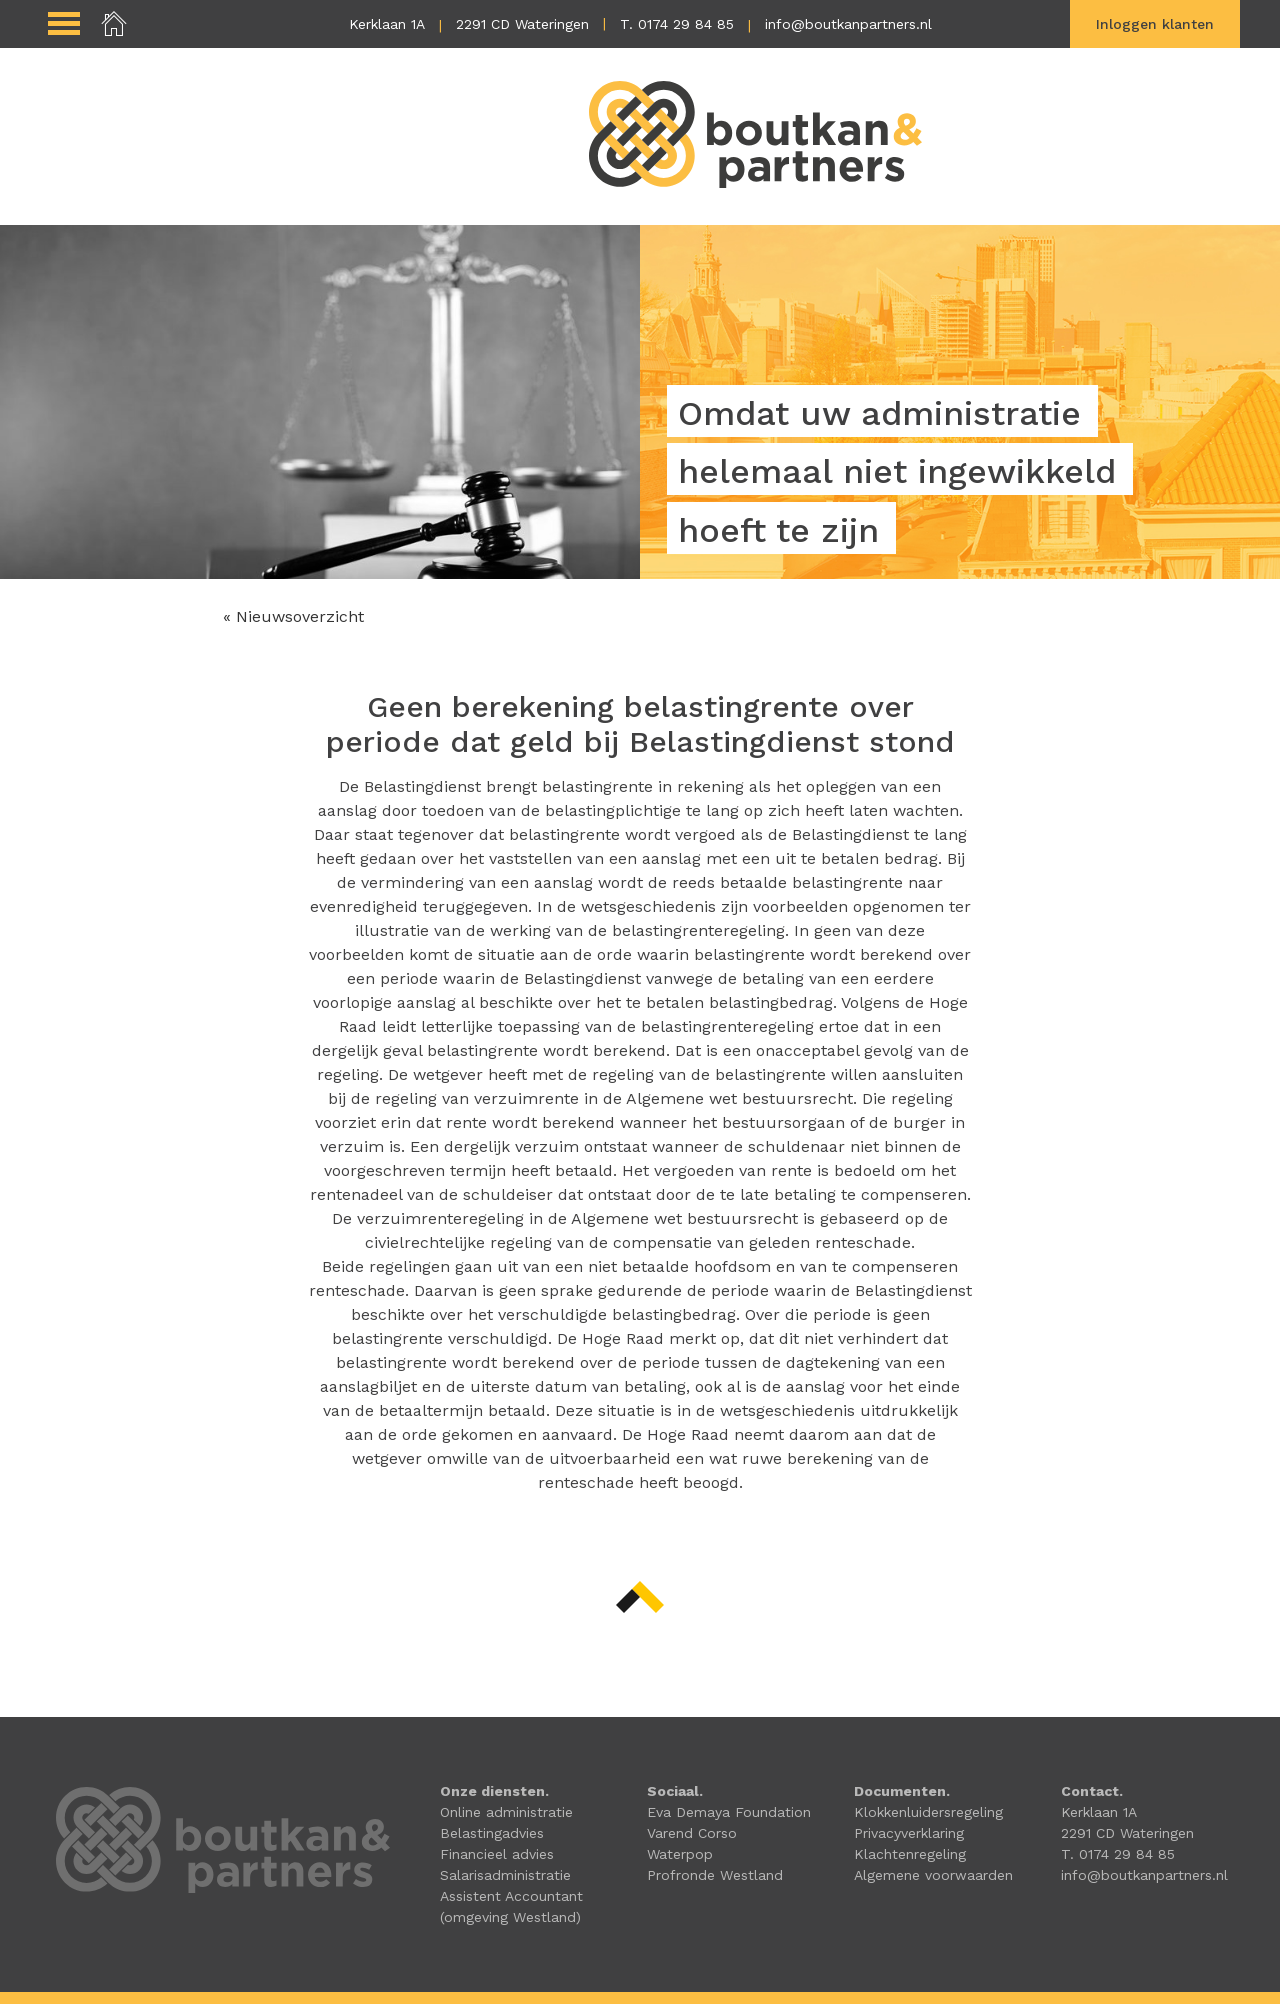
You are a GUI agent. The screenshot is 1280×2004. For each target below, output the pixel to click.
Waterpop (680, 1854)
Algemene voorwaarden (933, 1875)
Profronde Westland (715, 1875)
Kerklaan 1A (387, 24)
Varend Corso (692, 1833)
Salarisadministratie (505, 1875)
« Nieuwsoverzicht (293, 616)
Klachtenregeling (910, 1854)
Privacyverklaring (909, 1833)
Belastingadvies (492, 1833)
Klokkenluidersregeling (928, 1812)
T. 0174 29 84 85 (677, 24)
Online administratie (506, 1812)
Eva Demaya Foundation (729, 1812)
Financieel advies (497, 1854)
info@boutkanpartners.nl (848, 24)
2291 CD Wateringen (522, 24)
